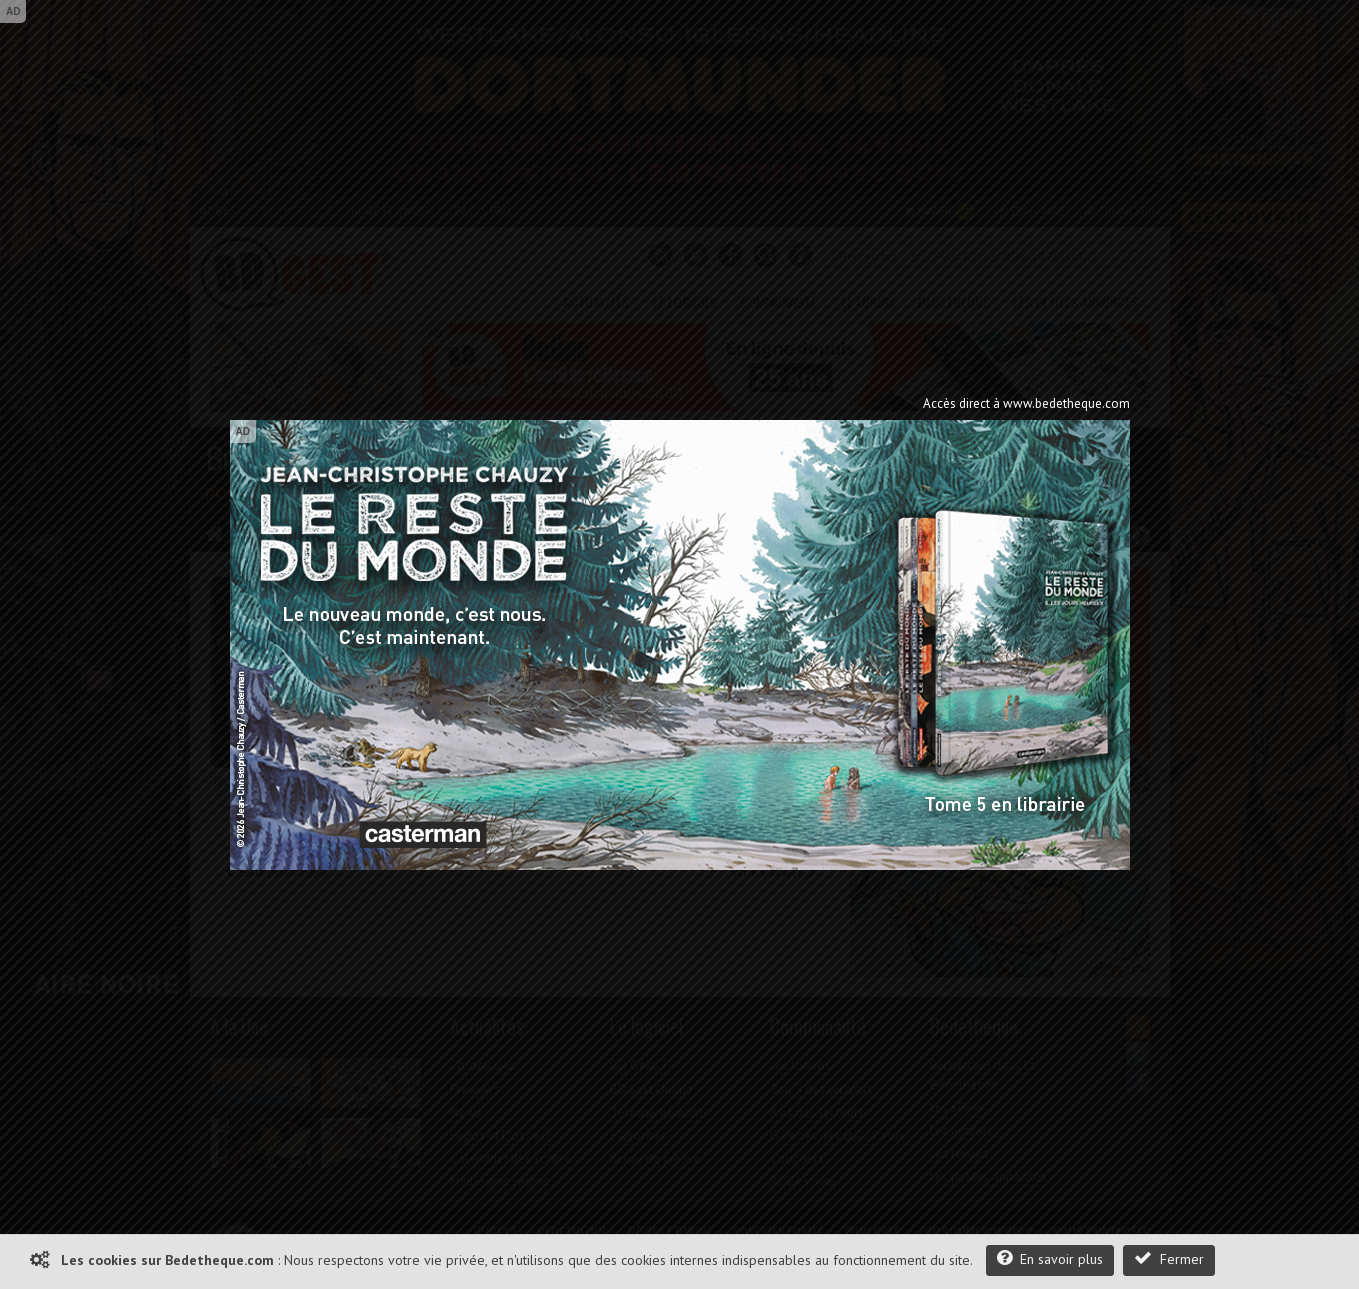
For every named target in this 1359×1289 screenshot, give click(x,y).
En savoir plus (1050, 1258)
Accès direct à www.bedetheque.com (1026, 403)
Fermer (1169, 1258)
